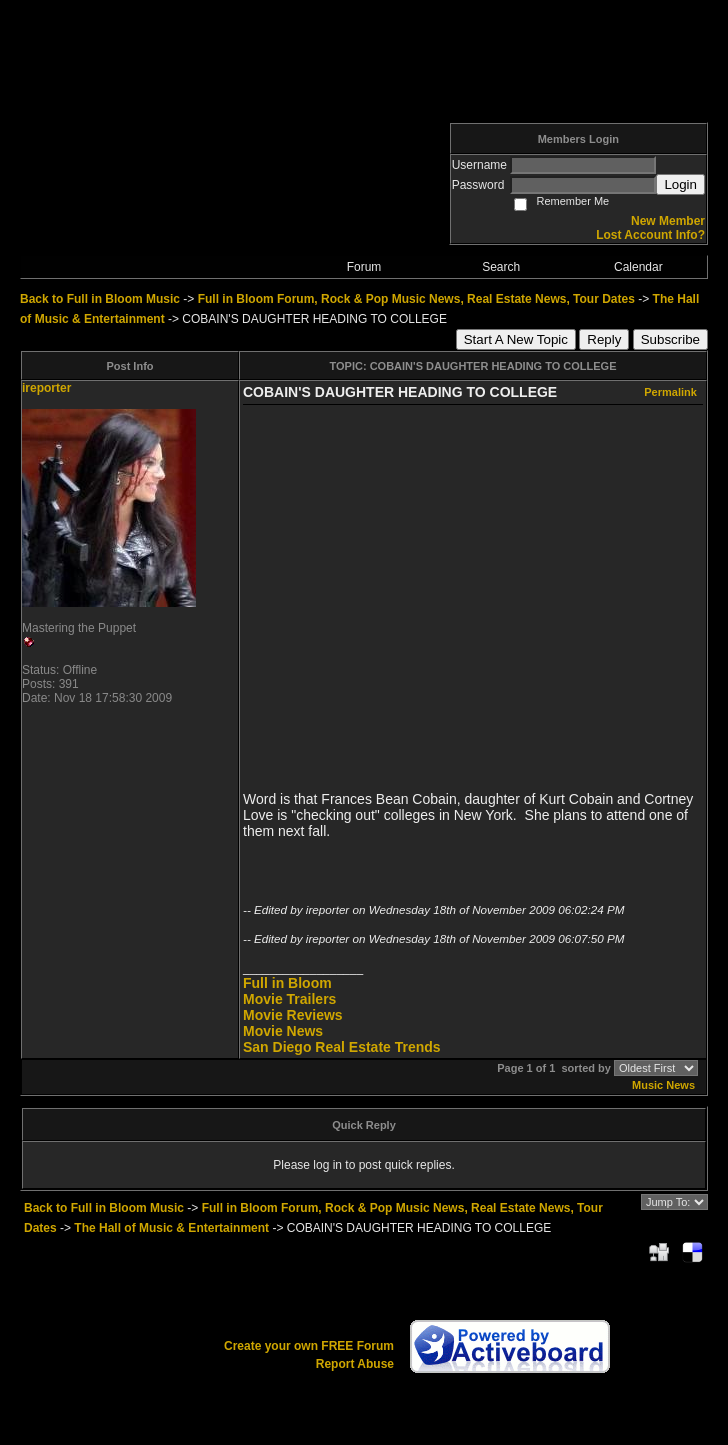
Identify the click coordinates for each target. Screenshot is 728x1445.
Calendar (638, 267)
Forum (364, 267)
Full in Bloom (287, 983)
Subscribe (670, 339)
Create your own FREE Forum (309, 1346)
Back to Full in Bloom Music (100, 299)
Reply (604, 339)
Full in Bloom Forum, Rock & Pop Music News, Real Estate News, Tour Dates (416, 299)
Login (680, 184)
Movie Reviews (293, 1015)
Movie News (283, 1031)
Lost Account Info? (650, 235)
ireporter (46, 388)
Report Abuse (355, 1364)
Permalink (670, 392)
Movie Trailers (289, 999)
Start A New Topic (516, 339)
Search (501, 267)
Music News (663, 1085)
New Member (668, 221)
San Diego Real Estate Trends (342, 1047)
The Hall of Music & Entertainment (171, 1228)
